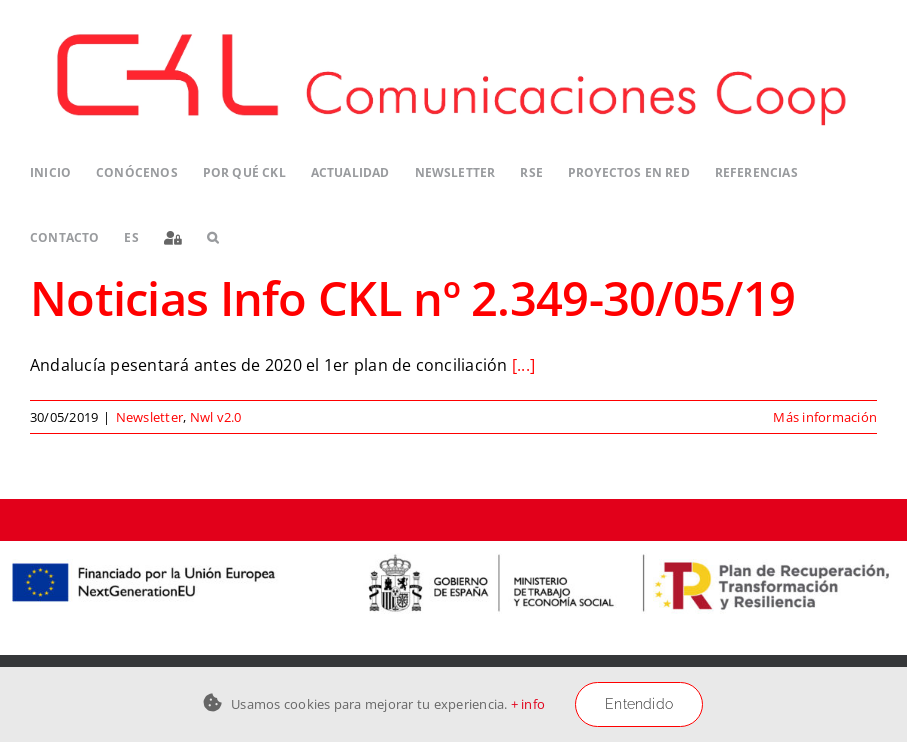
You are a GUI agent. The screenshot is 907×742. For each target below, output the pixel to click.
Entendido (639, 704)
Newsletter (149, 417)
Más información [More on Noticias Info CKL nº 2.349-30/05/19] (825, 417)
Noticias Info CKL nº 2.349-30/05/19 (412, 297)
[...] (523, 365)
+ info (528, 704)
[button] (212, 237)
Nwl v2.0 (216, 417)
